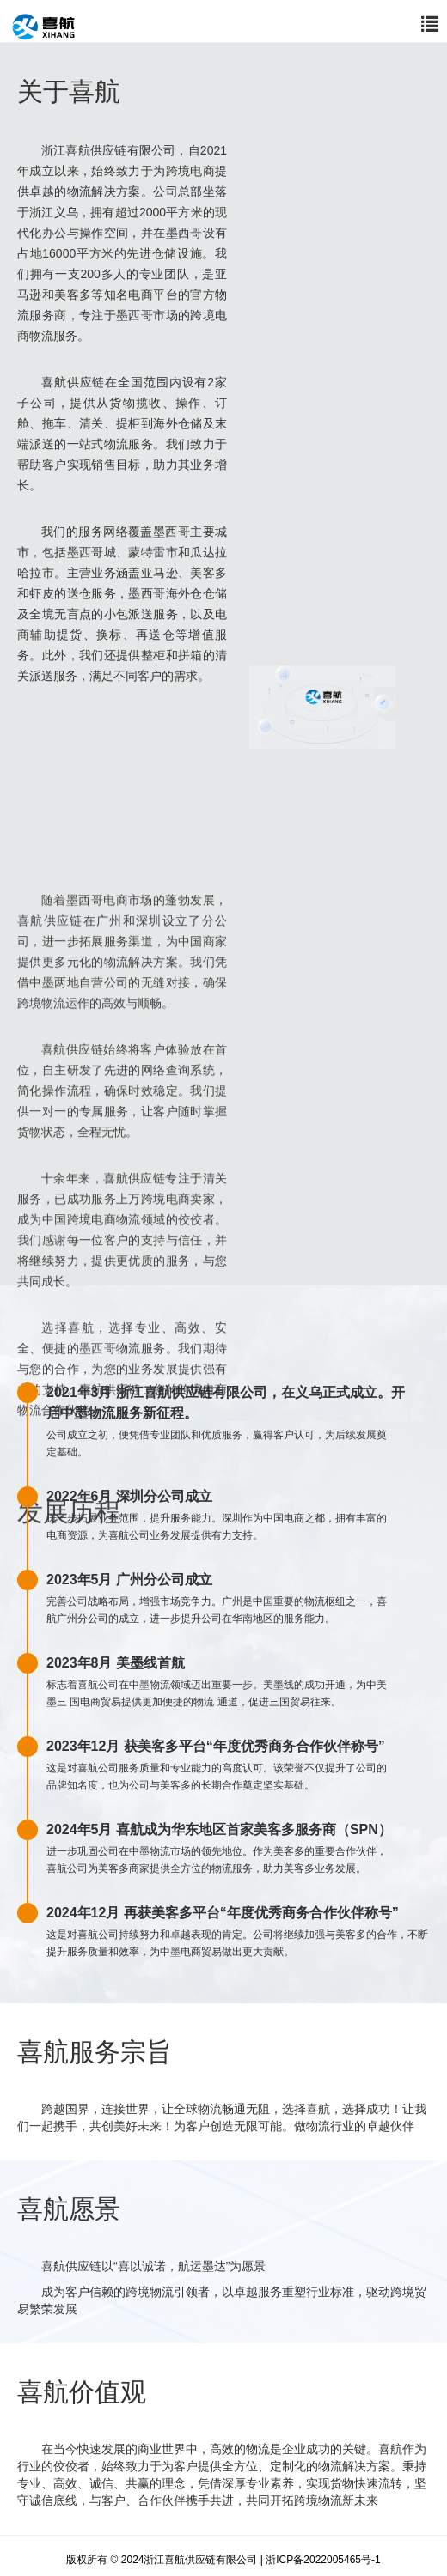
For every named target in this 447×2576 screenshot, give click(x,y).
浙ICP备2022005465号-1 (323, 2560)
